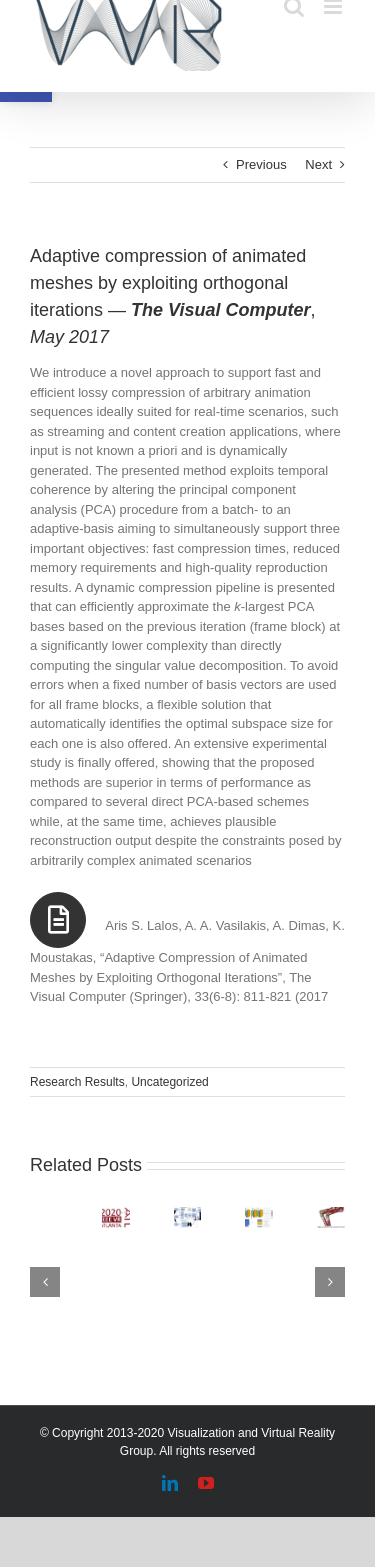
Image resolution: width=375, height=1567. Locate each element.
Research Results (77, 1082)
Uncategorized (169, 1082)
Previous (261, 164)
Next (318, 164)
